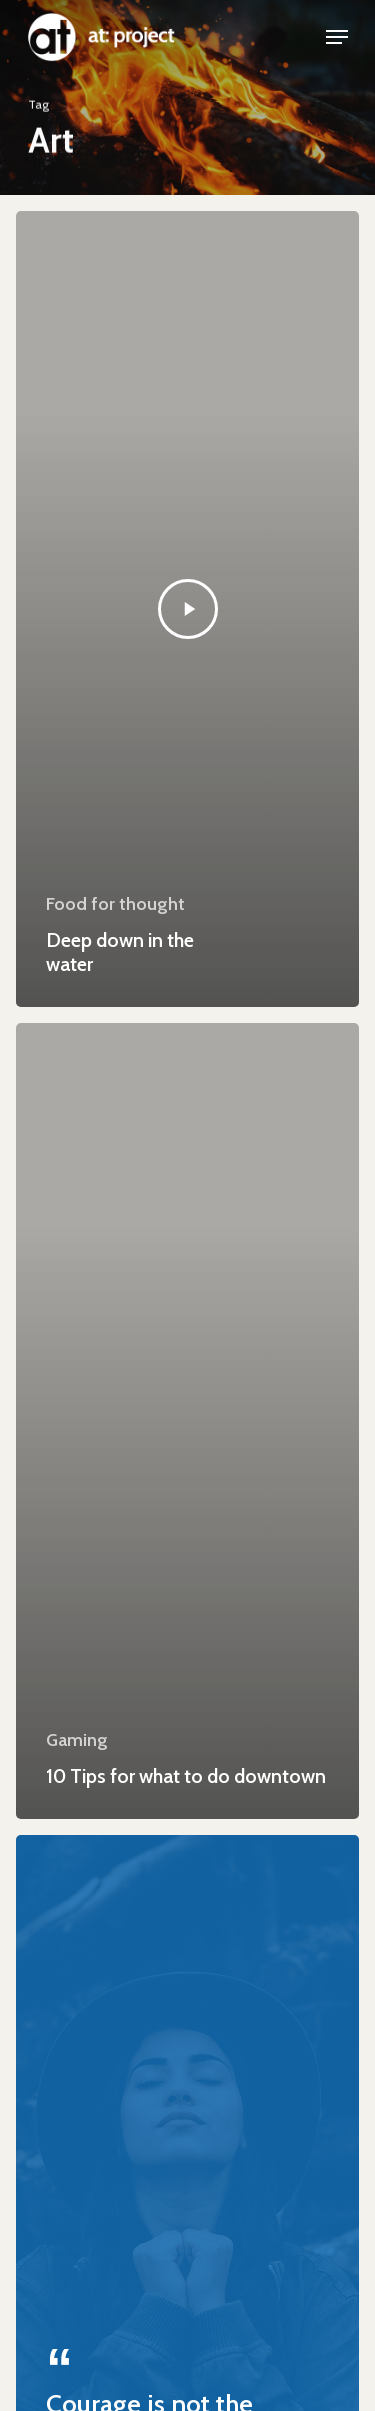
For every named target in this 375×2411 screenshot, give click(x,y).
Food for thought (115, 904)
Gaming (77, 1740)
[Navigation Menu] (337, 37)
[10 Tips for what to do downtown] (187, 1421)
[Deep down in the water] (187, 609)
